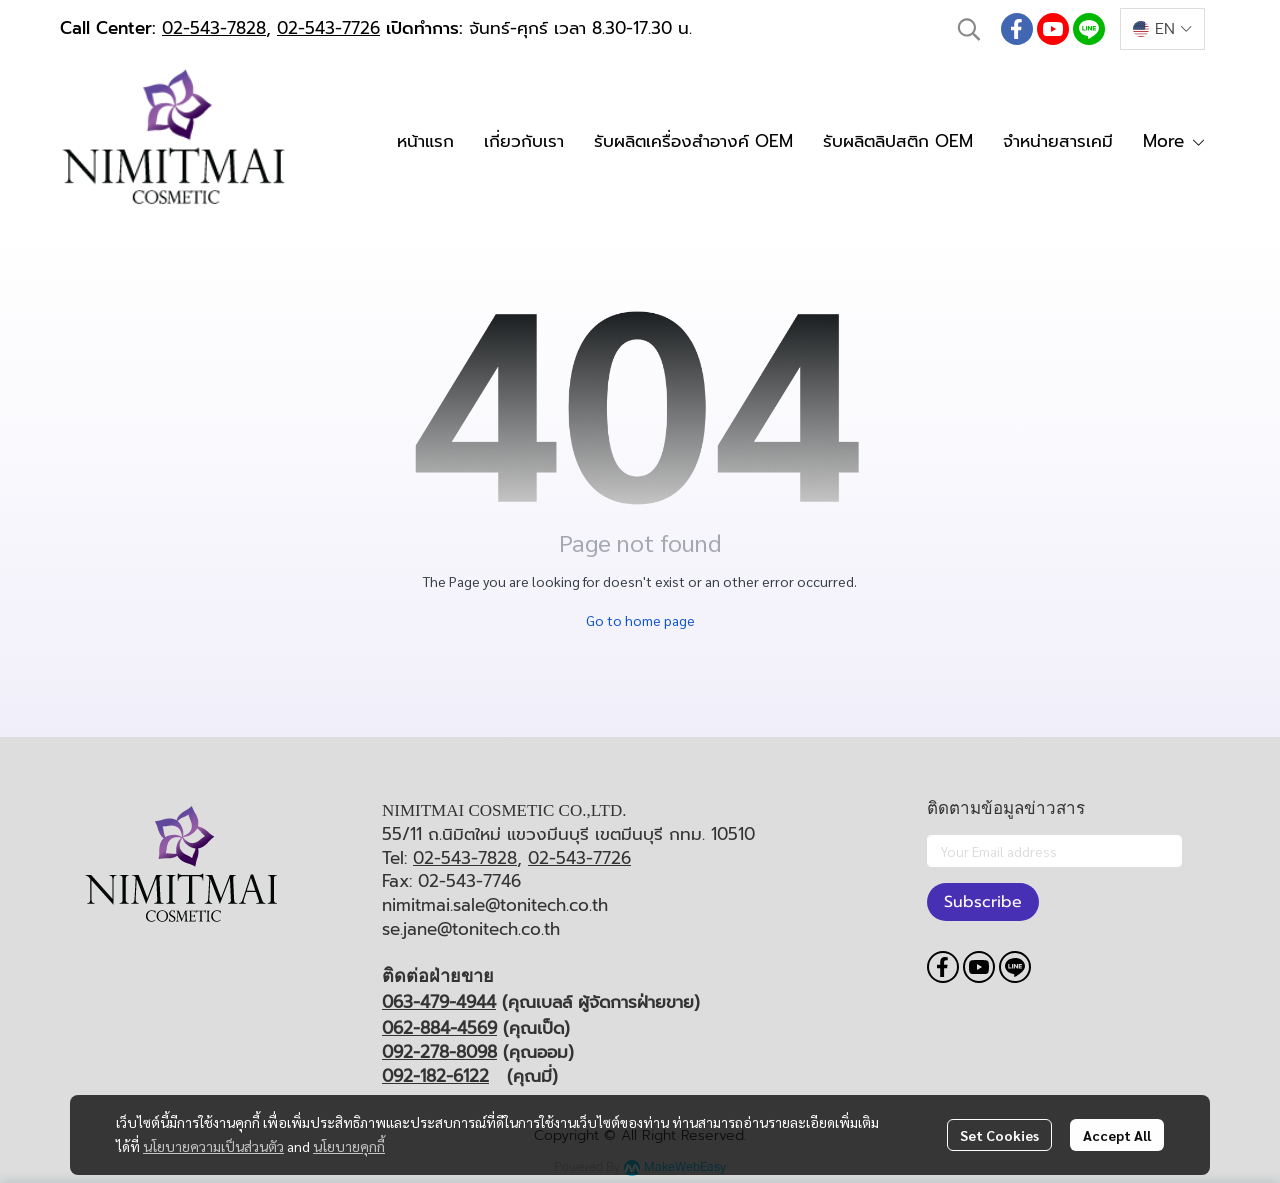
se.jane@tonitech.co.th (471, 929)
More (1174, 141)
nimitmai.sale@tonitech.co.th (495, 905)
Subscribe (983, 902)
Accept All (1117, 1135)
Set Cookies (999, 1135)
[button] (969, 29)
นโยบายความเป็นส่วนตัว (213, 1146)
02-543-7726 (328, 28)
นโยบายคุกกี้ (349, 1146)
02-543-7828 (214, 28)
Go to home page (640, 620)
